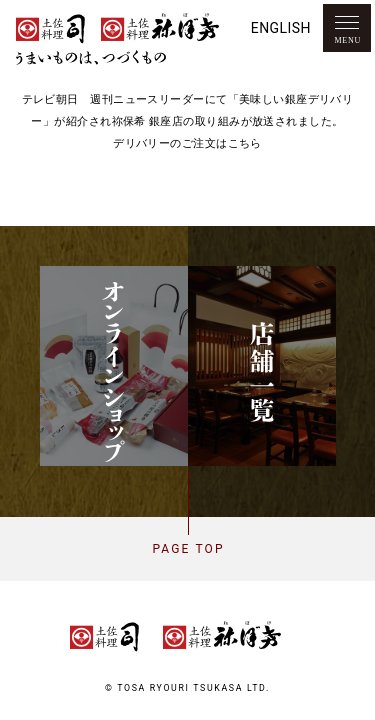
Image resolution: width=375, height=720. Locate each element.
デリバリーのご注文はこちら (187, 143)
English (281, 28)
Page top (187, 549)
